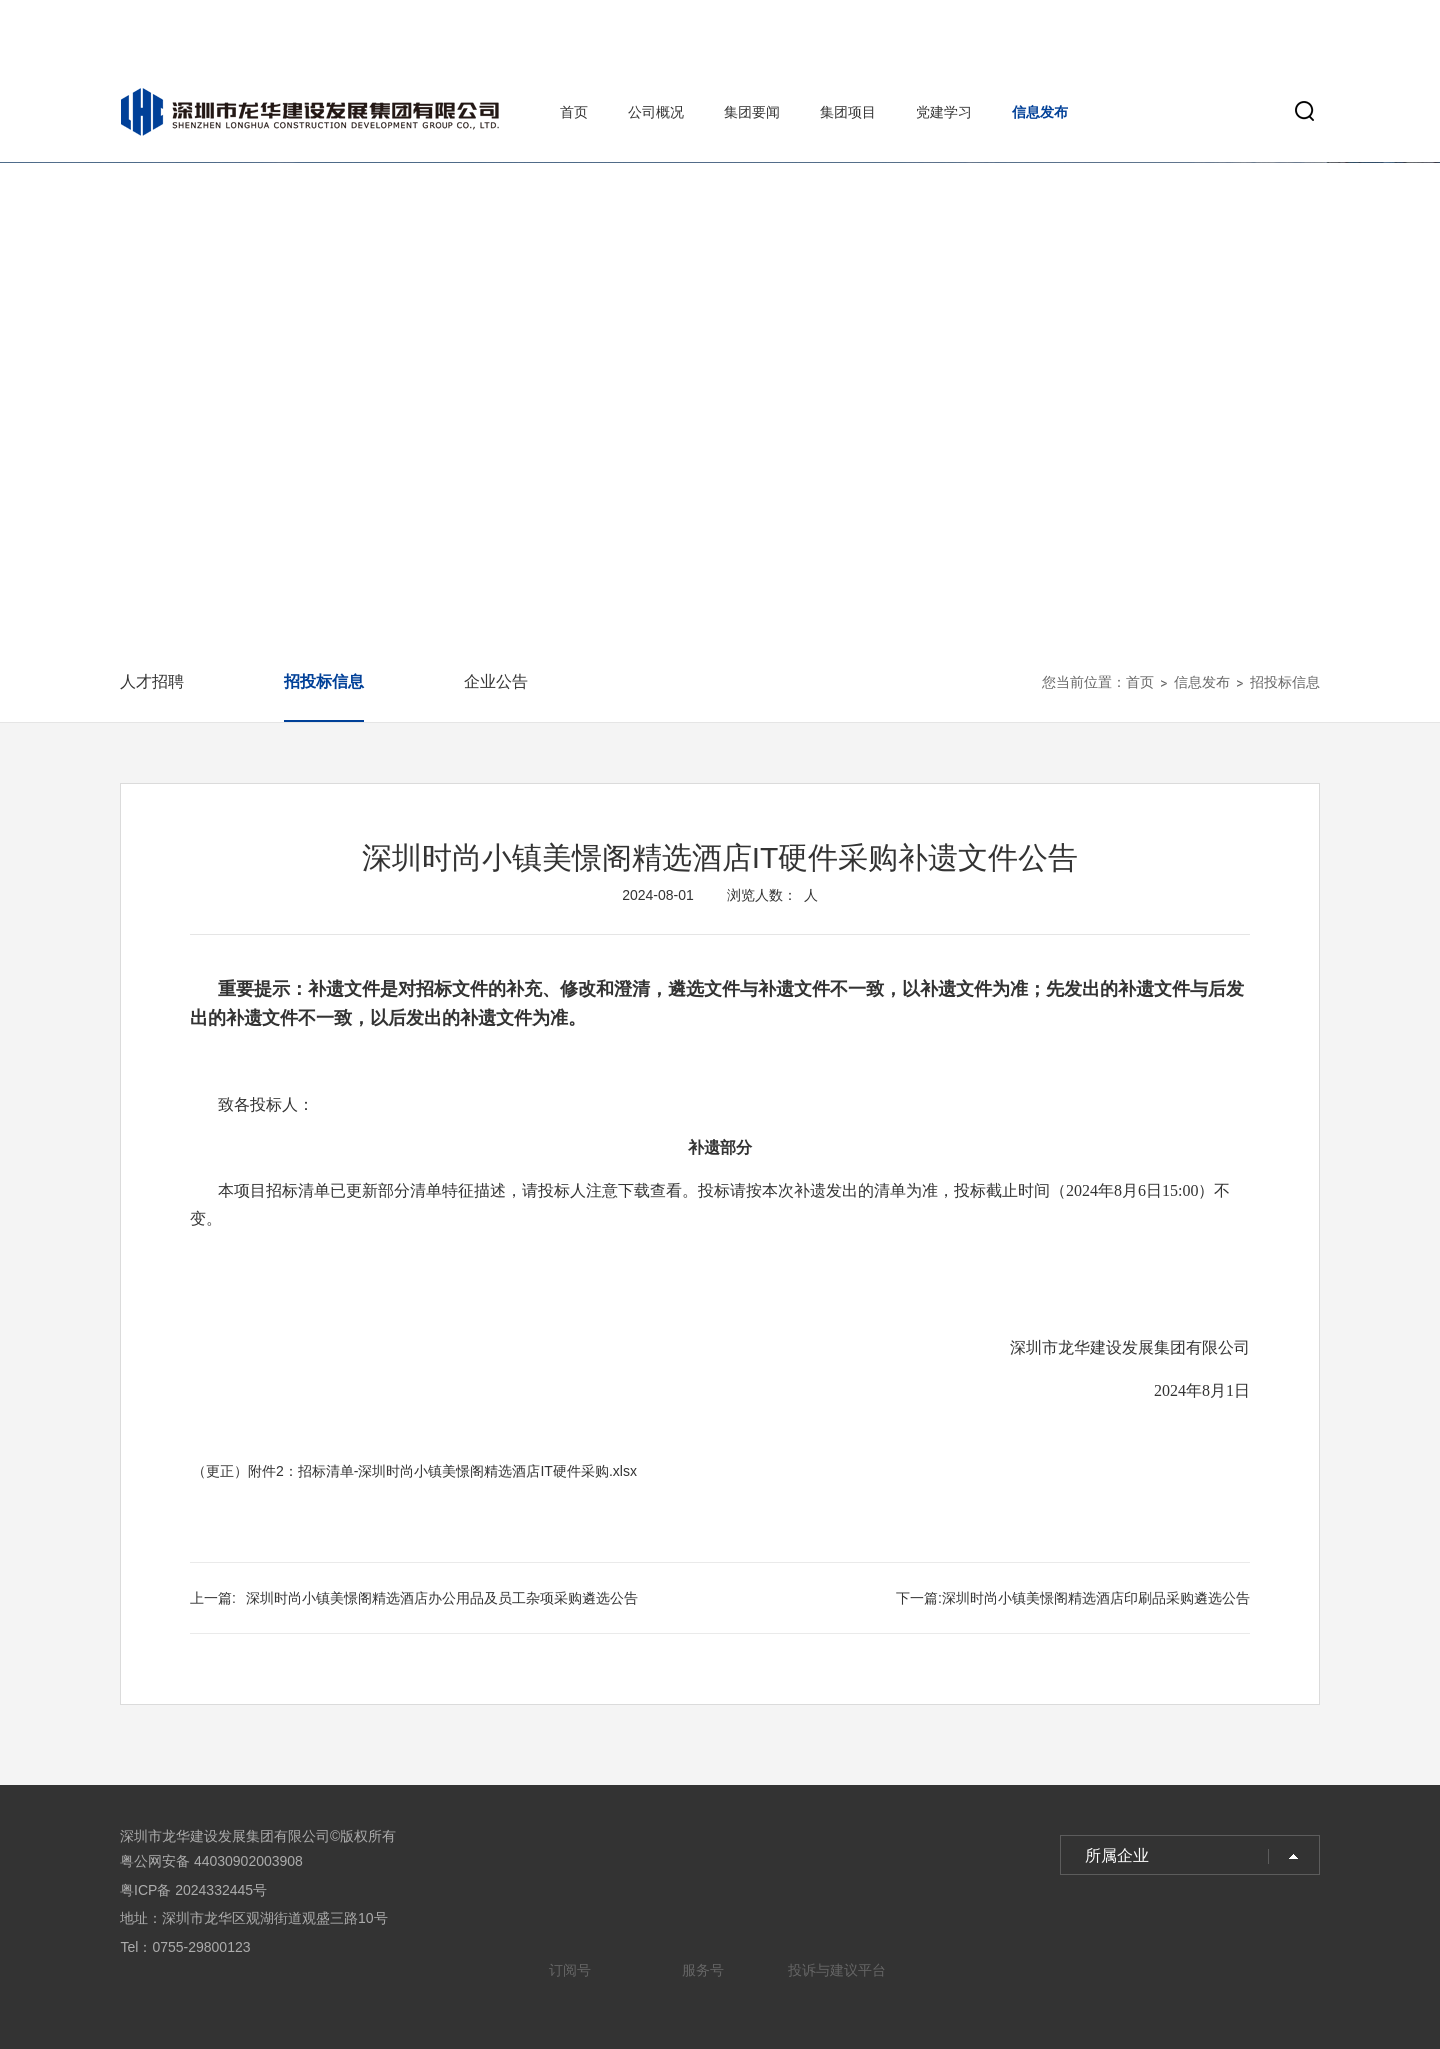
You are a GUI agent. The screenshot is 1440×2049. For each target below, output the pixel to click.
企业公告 (496, 681)
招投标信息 (324, 681)
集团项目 (848, 112)
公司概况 (656, 112)
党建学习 (944, 112)
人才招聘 (152, 681)
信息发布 (1040, 112)
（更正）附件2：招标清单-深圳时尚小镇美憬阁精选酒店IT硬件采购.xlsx (414, 1471)
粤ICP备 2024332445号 (193, 1890)
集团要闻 (752, 112)
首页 (574, 112)
